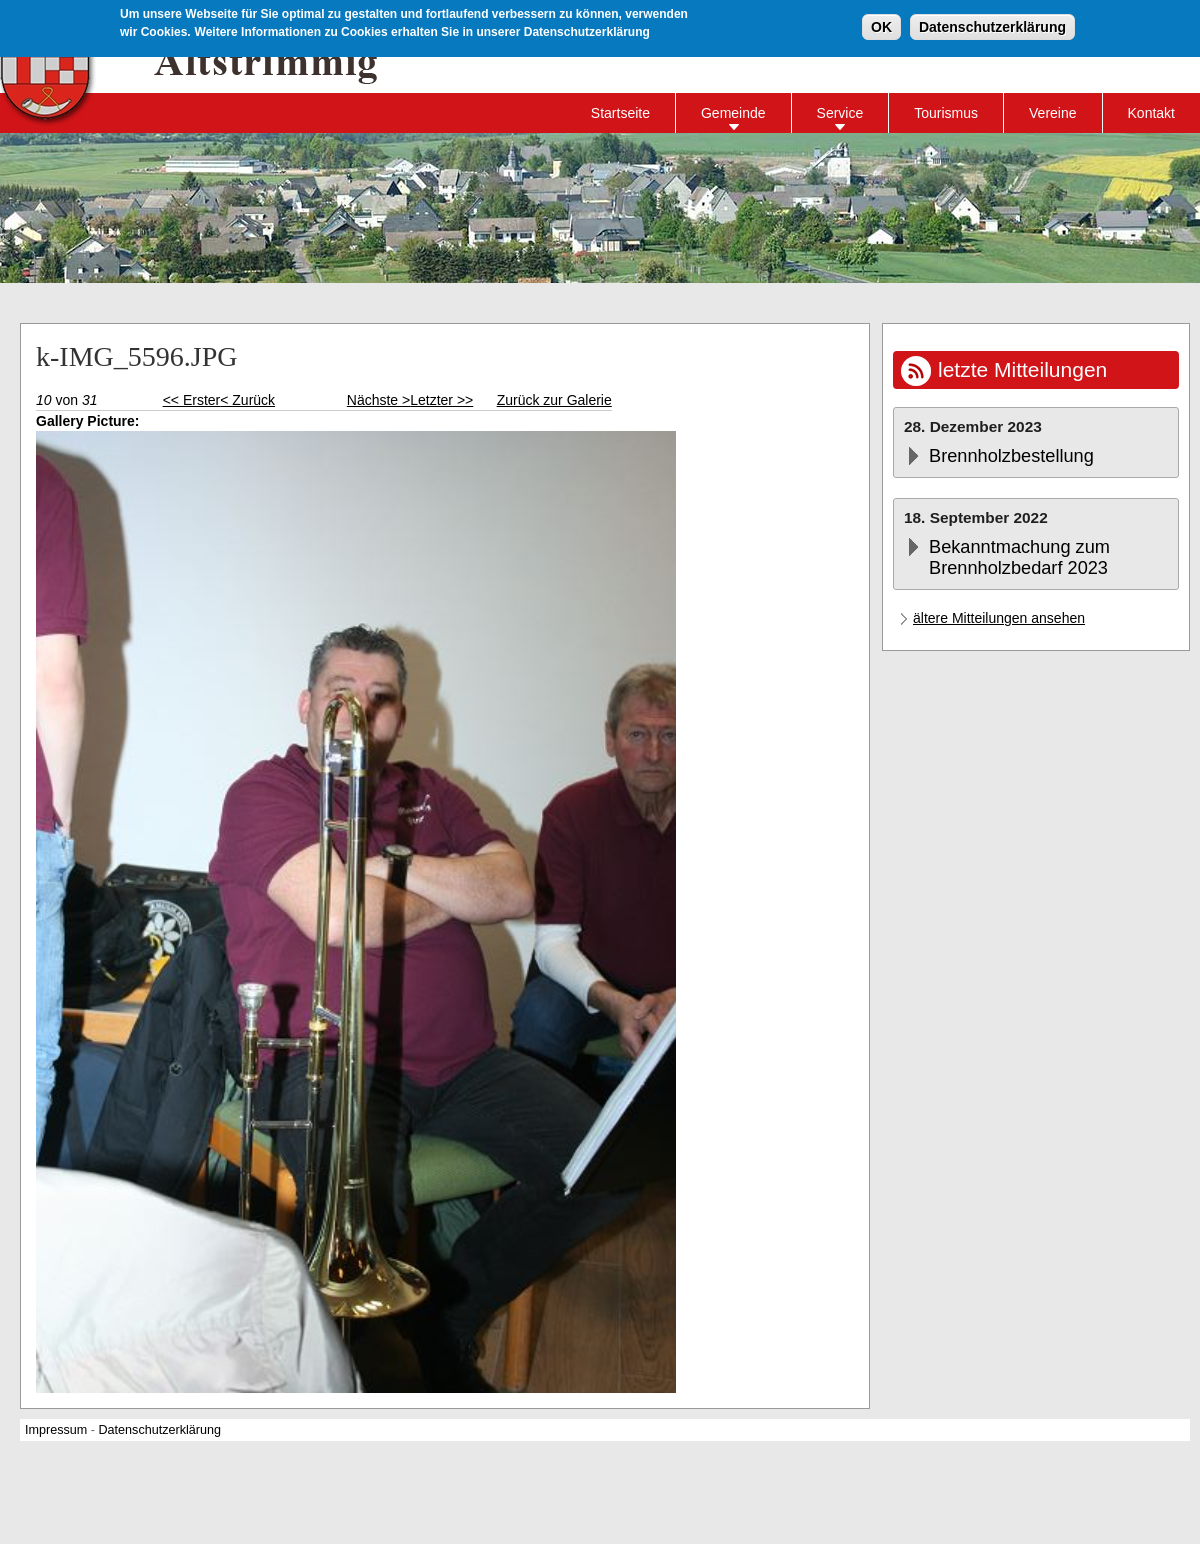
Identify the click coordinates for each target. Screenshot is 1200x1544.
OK (881, 24)
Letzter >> (441, 400)
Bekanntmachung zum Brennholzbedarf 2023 (1019, 557)
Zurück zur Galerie (554, 400)
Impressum (56, 1430)
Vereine (1052, 113)
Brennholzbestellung (1011, 456)
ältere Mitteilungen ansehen (999, 618)
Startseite (620, 113)
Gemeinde (733, 113)
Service (840, 113)
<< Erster (192, 400)
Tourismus (946, 113)
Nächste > (378, 400)
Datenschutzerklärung (992, 24)
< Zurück (247, 400)
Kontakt (1151, 113)
